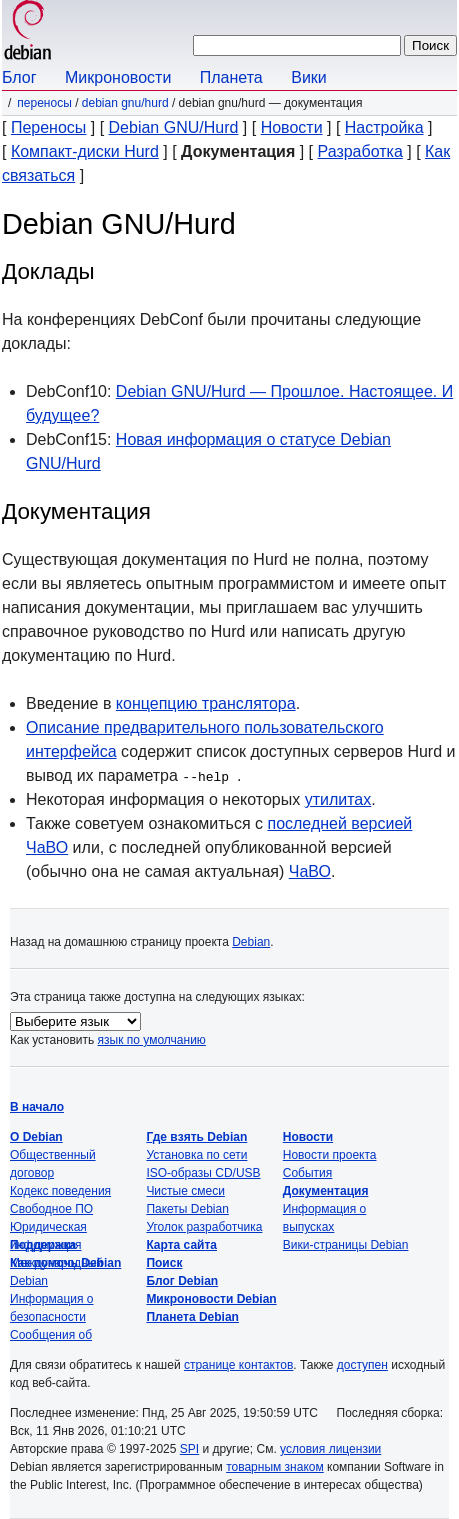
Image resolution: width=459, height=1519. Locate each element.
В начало (37, 1107)
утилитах (338, 799)
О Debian (36, 1137)
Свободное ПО (51, 1209)
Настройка (384, 127)
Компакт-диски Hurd (85, 151)
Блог (19, 77)
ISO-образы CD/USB (203, 1173)
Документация (326, 1191)
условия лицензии (330, 1449)
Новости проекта (330, 1155)
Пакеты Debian (187, 1209)
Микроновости (118, 77)
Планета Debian (192, 1317)
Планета (231, 77)
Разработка (360, 151)
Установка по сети (196, 1155)
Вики (309, 77)
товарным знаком (275, 1467)
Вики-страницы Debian (346, 1245)
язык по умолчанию (152, 1040)
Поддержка (43, 1245)
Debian (251, 942)
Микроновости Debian (211, 1299)
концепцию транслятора (206, 703)
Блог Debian (182, 1281)
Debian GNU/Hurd (125, 103)
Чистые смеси (185, 1191)
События (308, 1173)
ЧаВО (310, 871)
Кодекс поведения (60, 1191)
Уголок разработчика (204, 1227)
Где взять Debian (196, 1137)
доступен (362, 1365)
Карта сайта (181, 1245)
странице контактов (238, 1365)
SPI (189, 1449)
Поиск (164, 1263)
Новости (292, 127)
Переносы (44, 103)
